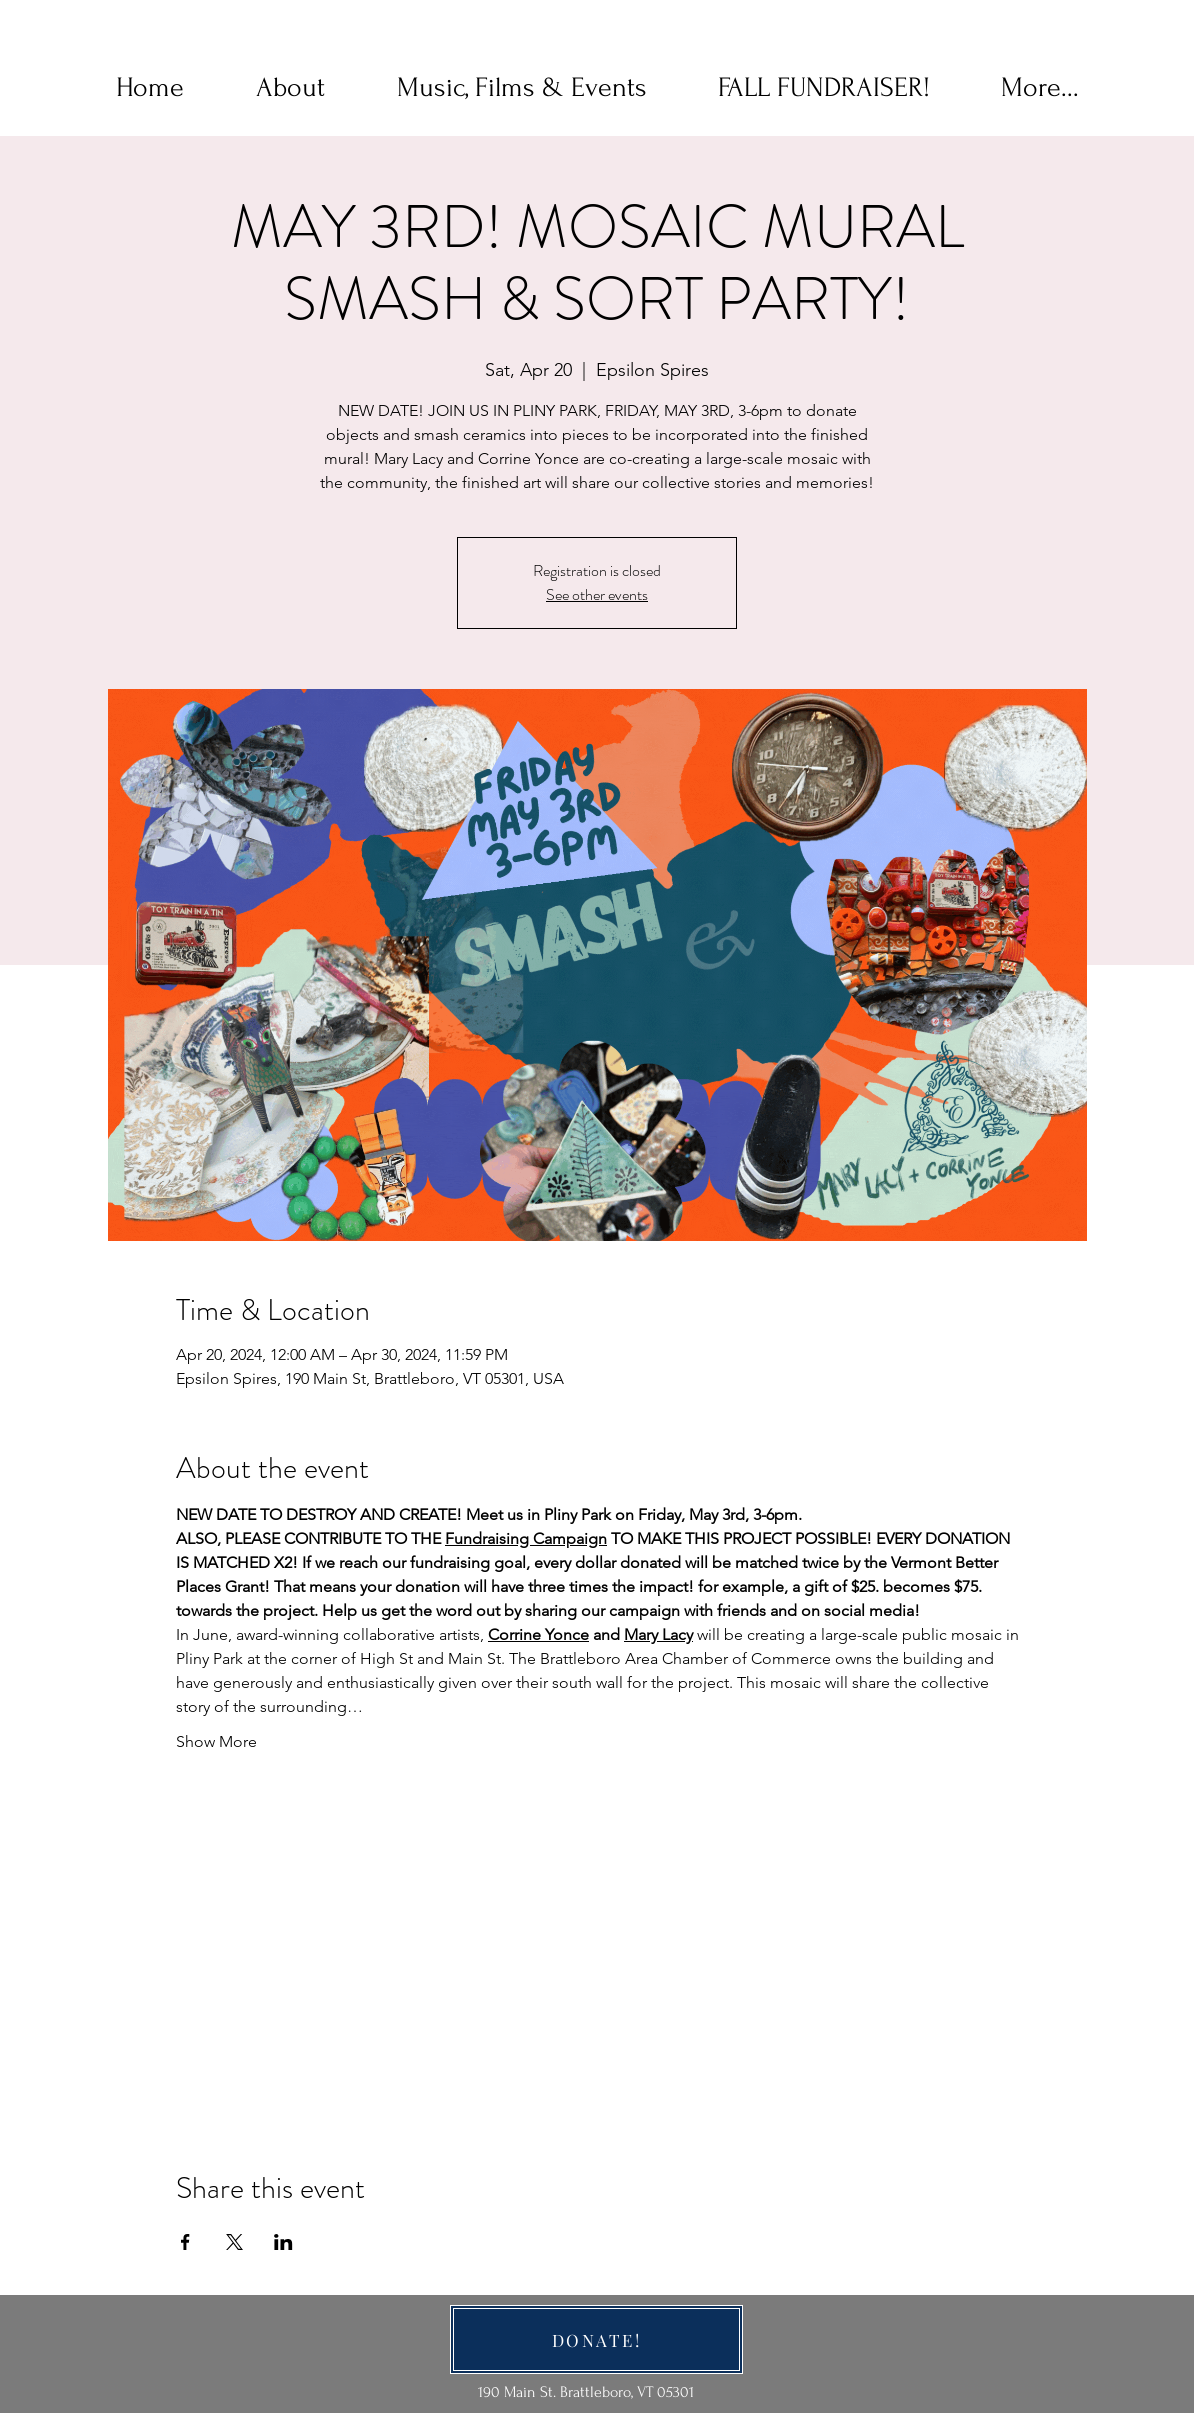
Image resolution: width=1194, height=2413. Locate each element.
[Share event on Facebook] (185, 2242)
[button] (290, 88)
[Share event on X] (234, 2242)
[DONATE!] (596, 2339)
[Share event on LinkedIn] (283, 2242)
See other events (597, 594)
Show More (216, 1741)
